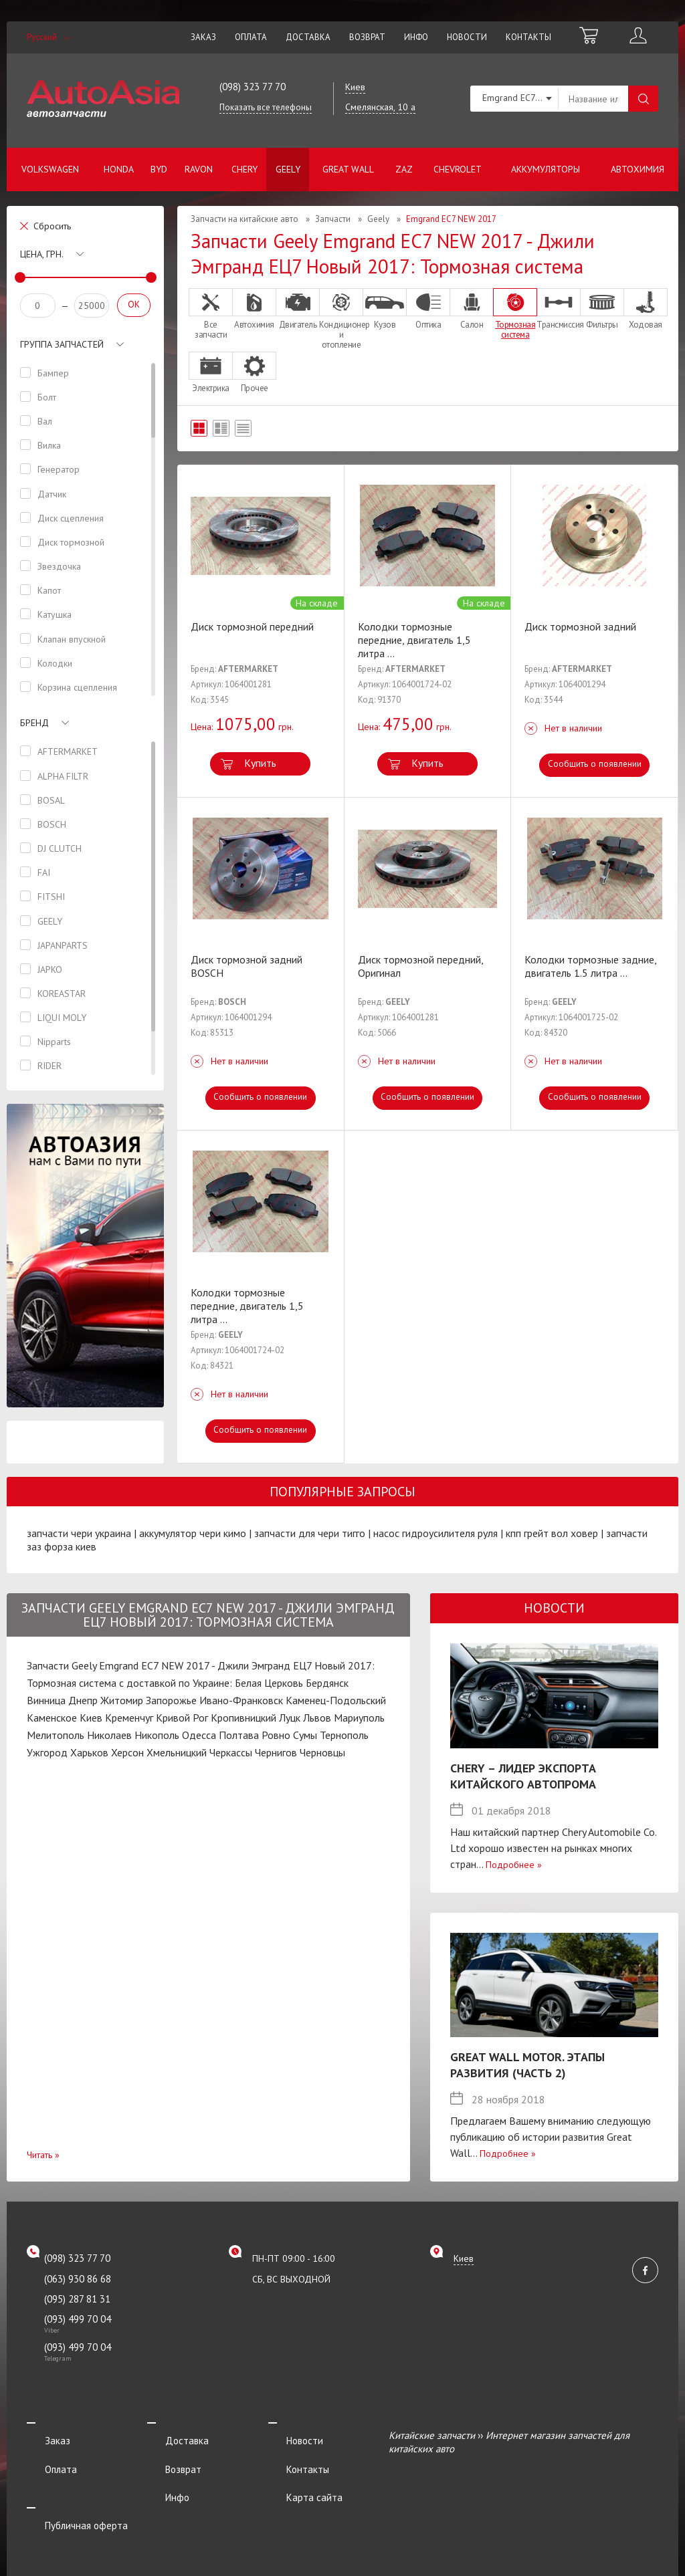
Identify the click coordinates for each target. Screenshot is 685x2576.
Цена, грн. (42, 254)
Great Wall (348, 169)
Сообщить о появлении (594, 764)
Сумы (305, 1735)
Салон (472, 309)
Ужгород (47, 1752)
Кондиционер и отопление (341, 319)
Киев (91, 1717)
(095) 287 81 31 (77, 2299)
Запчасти (333, 219)
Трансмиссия (558, 309)
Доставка (308, 37)
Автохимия (637, 169)
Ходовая (645, 309)
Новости (467, 37)
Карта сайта (296, 2472)
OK (134, 304)
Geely (288, 169)
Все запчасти (211, 314)
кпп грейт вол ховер (552, 1533)
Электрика (211, 372)
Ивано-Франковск (241, 1700)
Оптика (428, 309)
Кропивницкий (243, 1717)
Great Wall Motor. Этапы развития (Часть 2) (527, 2065)
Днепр (83, 1700)
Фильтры (602, 309)
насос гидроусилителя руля (435, 1533)
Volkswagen (50, 169)
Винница (46, 1700)
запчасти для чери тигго (309, 1533)
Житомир (121, 1700)
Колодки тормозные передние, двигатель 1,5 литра (414, 640)
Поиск (643, 99)
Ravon (199, 169)
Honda (119, 169)
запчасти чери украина (79, 1533)
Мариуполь (359, 1717)
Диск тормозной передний (252, 626)
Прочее (254, 372)
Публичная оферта (68, 2490)
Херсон (127, 1752)
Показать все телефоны (265, 107)
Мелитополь (55, 1735)
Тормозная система (515, 314)
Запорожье (171, 1700)
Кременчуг (129, 1717)
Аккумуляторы (545, 169)
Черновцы (322, 1752)
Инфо (416, 37)
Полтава (239, 1735)
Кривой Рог (182, 1717)
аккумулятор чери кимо (192, 1533)
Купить (260, 763)
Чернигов (276, 1752)
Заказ (203, 37)
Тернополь (344, 1735)
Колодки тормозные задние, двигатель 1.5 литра (590, 966)
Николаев (109, 1735)
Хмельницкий (176, 1752)
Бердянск (327, 1682)
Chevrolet (457, 169)
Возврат (367, 37)
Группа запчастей (62, 344)
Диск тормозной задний (580, 626)
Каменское (52, 1717)
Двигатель (298, 309)
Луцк (289, 1717)
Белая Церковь (269, 1682)
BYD (159, 169)
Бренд (34, 723)
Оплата (251, 37)
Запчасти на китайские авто (244, 219)
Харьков (89, 1752)
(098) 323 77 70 (252, 86)
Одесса (199, 1735)
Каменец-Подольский (336, 1700)
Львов (317, 1717)
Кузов (385, 309)
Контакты (528, 37)
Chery (244, 169)
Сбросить (52, 226)
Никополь (156, 1735)
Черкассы (230, 1752)
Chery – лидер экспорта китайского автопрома (523, 1776)
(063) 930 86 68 (77, 2278)
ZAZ (404, 169)
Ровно (276, 1735)
